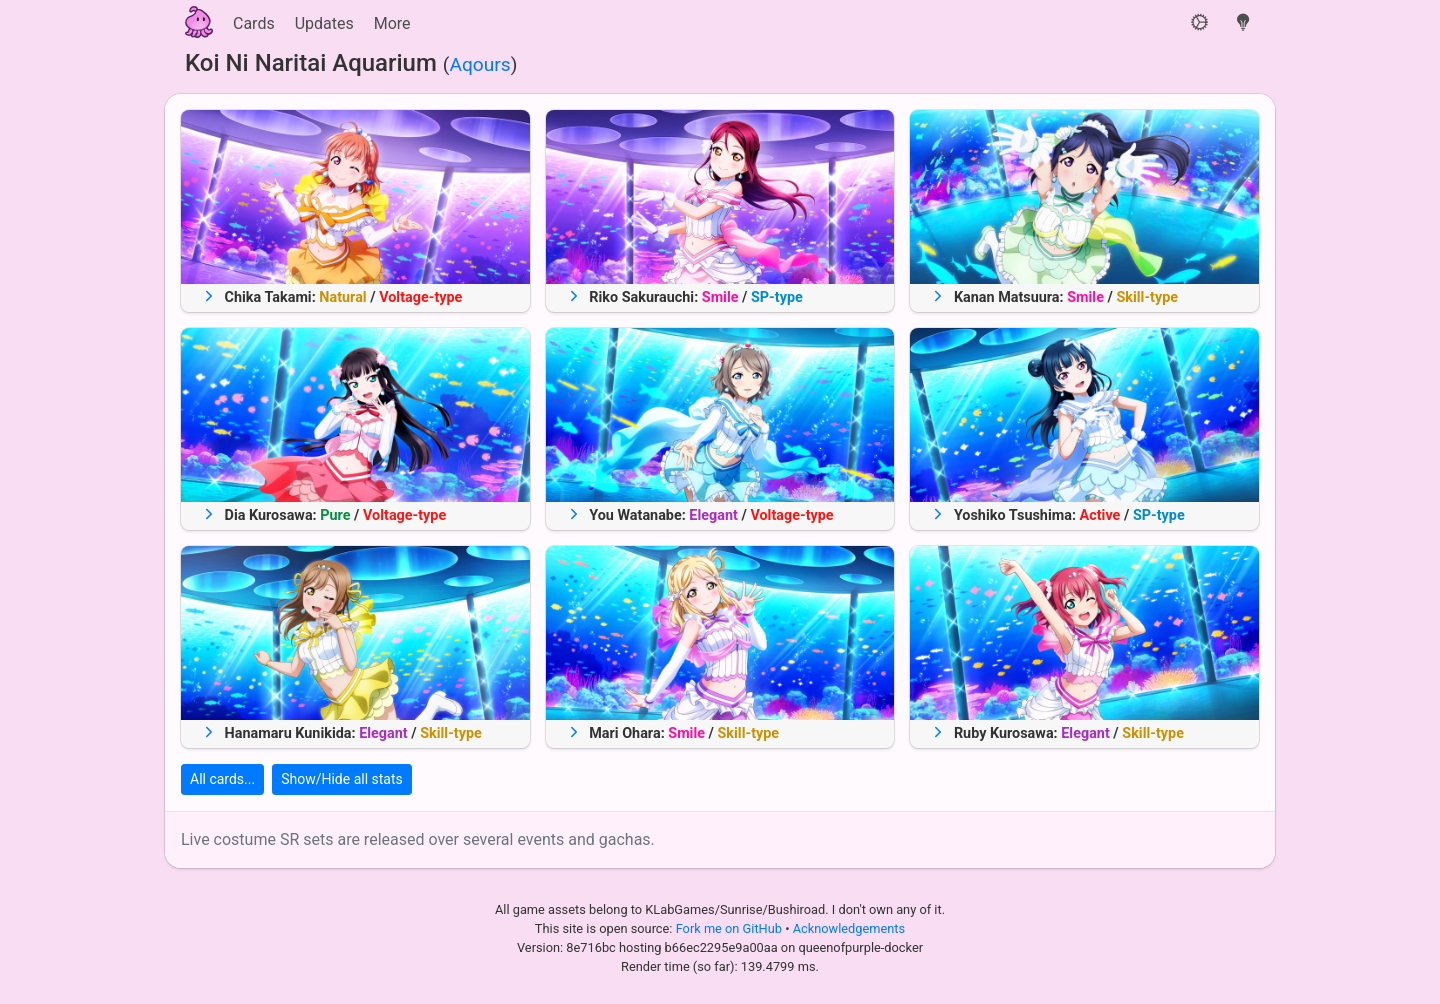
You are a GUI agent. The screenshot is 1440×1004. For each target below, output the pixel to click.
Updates (324, 23)
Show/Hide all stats (342, 779)
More (392, 23)
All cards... (222, 779)
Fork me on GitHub (731, 928)
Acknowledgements (849, 928)
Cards (254, 23)
